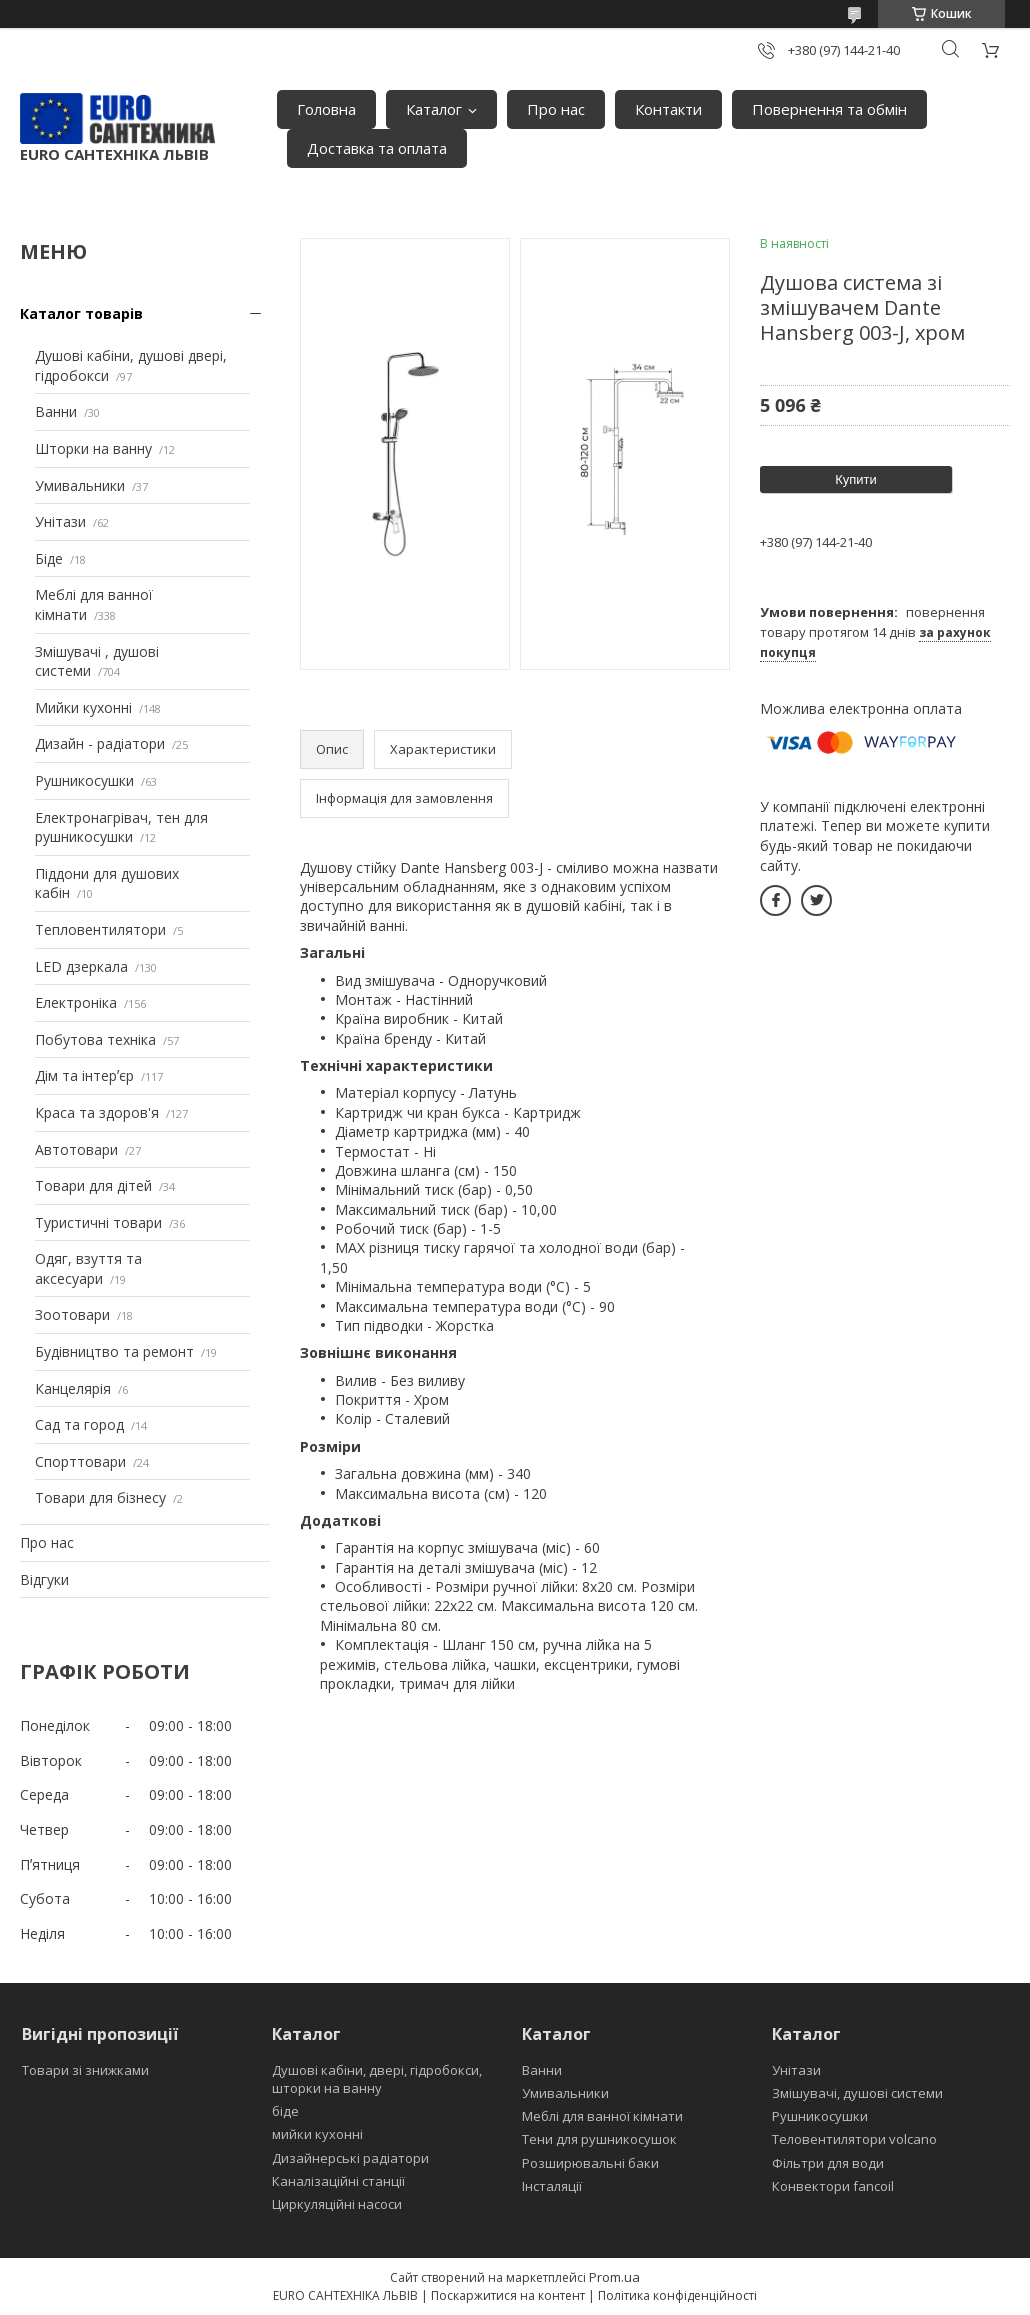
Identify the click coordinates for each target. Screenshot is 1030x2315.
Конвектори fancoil (833, 2186)
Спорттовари (80, 1461)
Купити (856, 479)
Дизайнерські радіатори (350, 2158)
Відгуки (44, 1579)
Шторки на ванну (93, 448)
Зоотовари (72, 1314)
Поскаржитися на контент (508, 2295)
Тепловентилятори (100, 929)
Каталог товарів (81, 313)
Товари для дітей (93, 1185)
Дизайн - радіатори (100, 743)
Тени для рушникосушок (599, 2139)
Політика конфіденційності (677, 2295)
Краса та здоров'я (97, 1112)
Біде (49, 558)
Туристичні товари (98, 1222)
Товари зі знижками (85, 2070)
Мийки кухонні (83, 707)
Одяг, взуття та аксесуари (88, 1268)
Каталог (434, 109)
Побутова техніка (95, 1039)
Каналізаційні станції (338, 2181)
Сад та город (79, 1424)
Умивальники (80, 485)
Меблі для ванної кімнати (602, 2116)
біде (285, 2111)
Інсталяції (552, 2186)
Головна (326, 109)
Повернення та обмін (829, 109)
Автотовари (76, 1149)
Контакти (668, 109)
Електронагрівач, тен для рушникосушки (121, 827)
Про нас (556, 109)
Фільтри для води (828, 2163)
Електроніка (76, 1002)
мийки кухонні (317, 2134)
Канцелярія (73, 1388)
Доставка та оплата (377, 148)
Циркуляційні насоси (337, 2204)
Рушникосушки (84, 780)
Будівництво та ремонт (114, 1351)
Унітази (60, 521)
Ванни (56, 411)
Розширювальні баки (590, 2163)
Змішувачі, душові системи (857, 2093)
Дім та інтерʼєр (84, 1075)
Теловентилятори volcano (854, 2139)
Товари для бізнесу (100, 1497)
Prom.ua (614, 2277)
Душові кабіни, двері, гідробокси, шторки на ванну (377, 2079)
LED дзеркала (81, 966)
